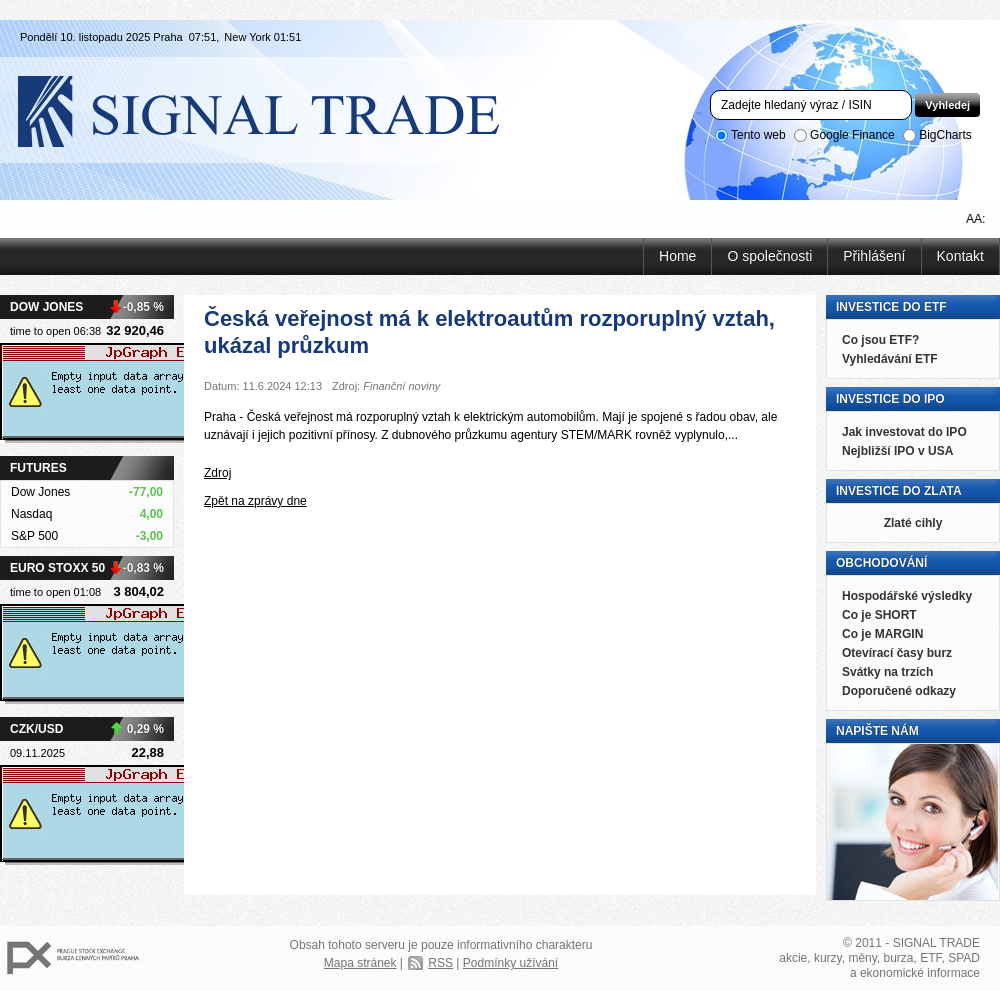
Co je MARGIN (882, 634)
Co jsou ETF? (880, 340)
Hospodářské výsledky (907, 596)
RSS (440, 963)
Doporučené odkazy (899, 691)
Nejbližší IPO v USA (897, 451)
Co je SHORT (879, 615)
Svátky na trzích (887, 672)
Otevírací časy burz (897, 653)
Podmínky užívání (510, 963)
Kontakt (960, 256)
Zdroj (217, 473)
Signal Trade (275, 110)
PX (73, 958)
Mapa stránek (360, 963)
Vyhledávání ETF (890, 359)
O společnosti (769, 256)
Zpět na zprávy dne (255, 501)
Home (677, 256)
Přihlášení (874, 256)
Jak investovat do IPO (904, 432)
